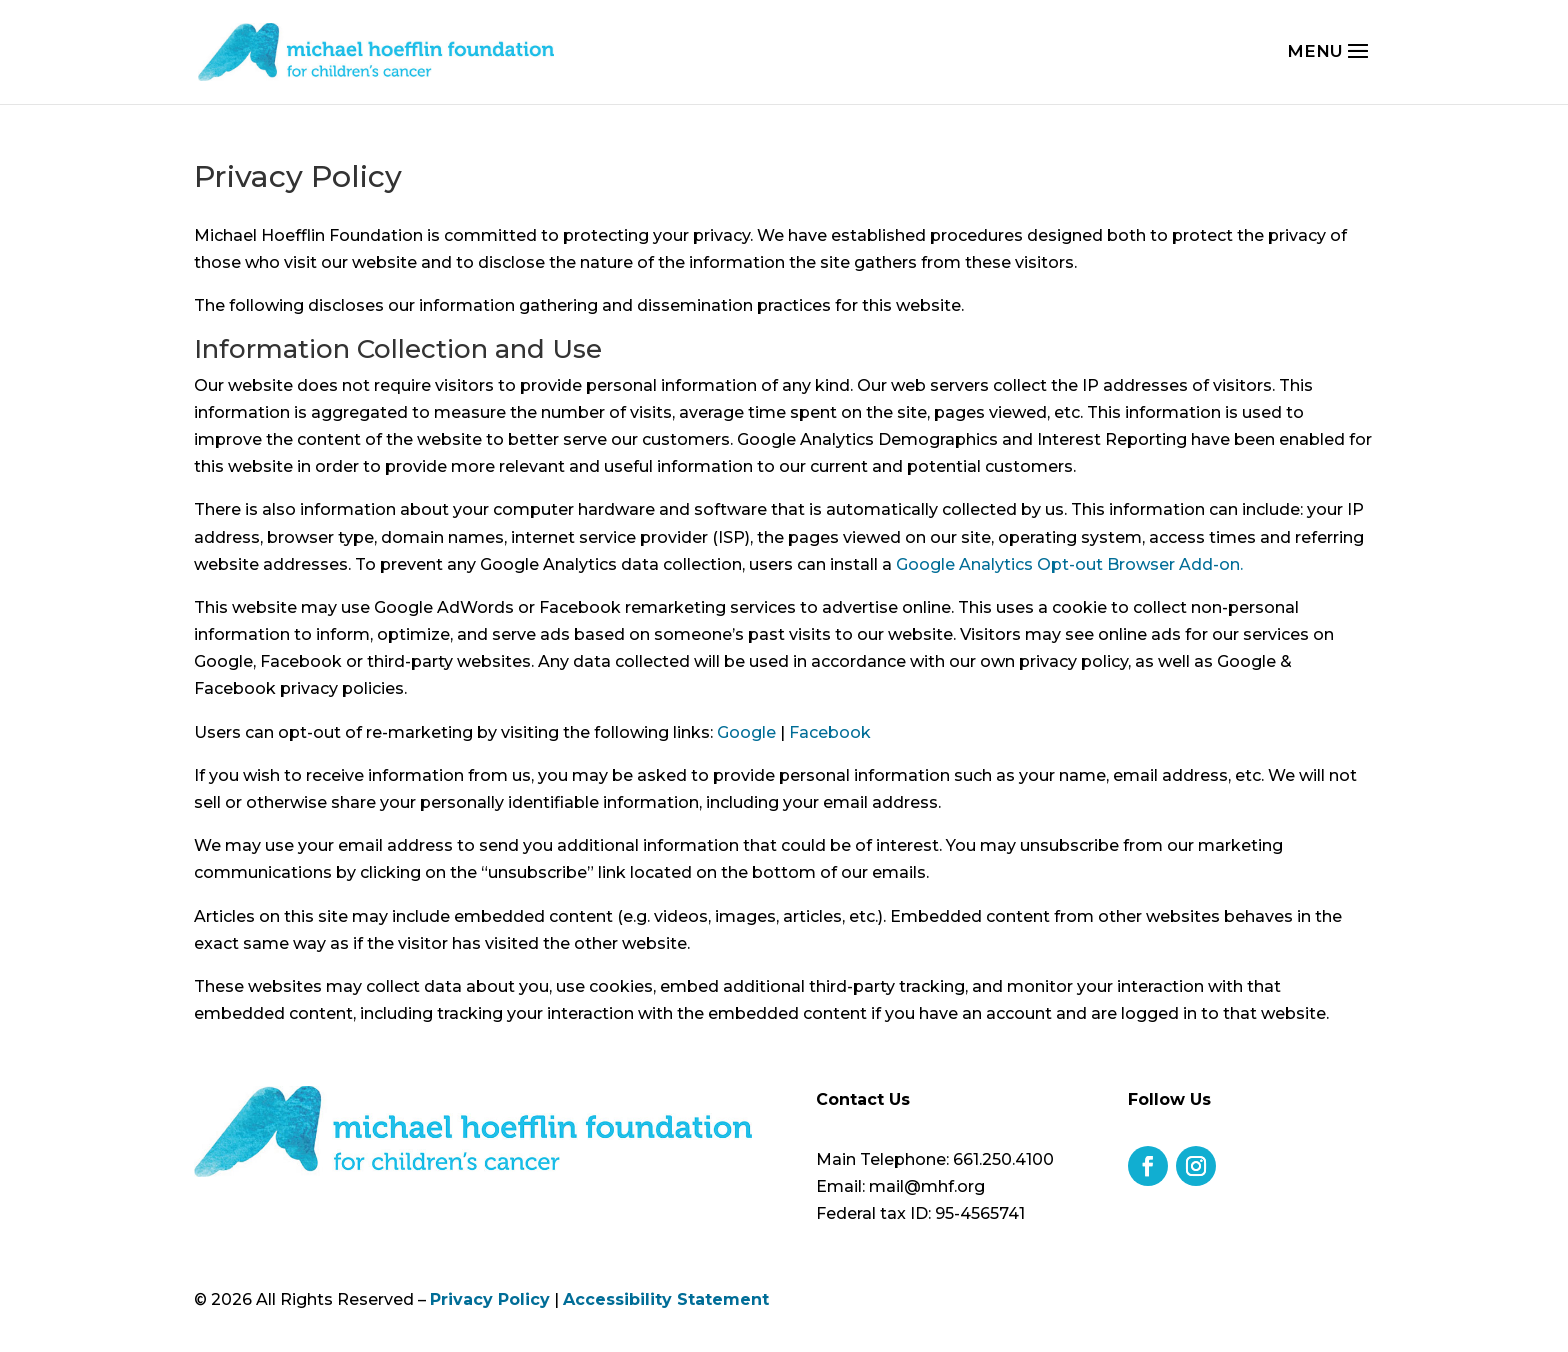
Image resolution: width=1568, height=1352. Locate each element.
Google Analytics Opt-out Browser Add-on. (1069, 564)
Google (746, 732)
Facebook (830, 732)
